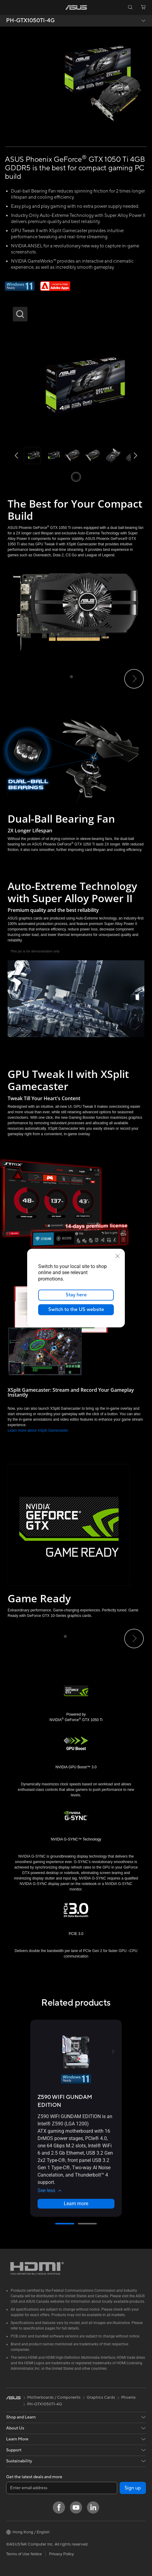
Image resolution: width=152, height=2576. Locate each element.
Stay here (76, 1295)
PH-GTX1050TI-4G (30, 20)
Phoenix (128, 2397)
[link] (76, 7)
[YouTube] (76, 2507)
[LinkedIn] (93, 2507)
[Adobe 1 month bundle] (55, 285)
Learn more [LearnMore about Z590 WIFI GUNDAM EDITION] (76, 2203)
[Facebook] (59, 2507)
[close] (117, 1255)
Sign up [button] (133, 2488)
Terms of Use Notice (24, 2554)
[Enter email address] (61, 2488)
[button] (9, 7)
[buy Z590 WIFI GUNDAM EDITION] (76, 2101)
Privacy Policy (61, 2554)
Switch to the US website (76, 1309)
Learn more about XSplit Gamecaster (38, 1430)
